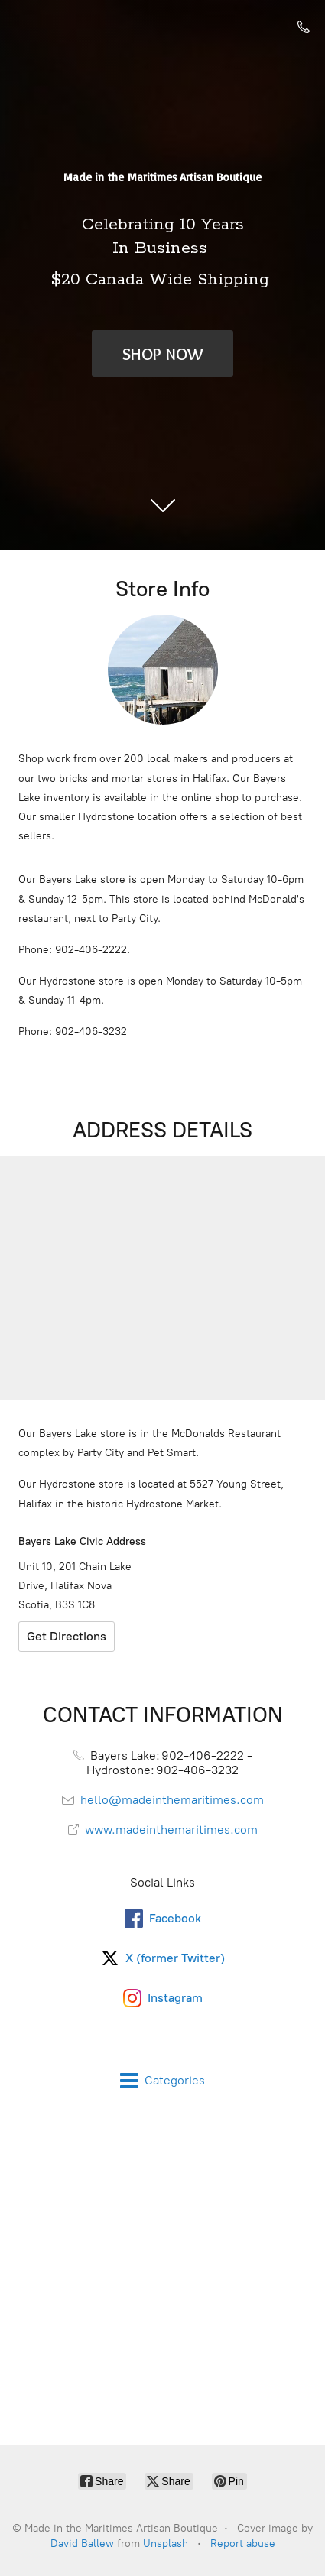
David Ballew (82, 2543)
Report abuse (242, 2543)
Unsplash (165, 2543)
